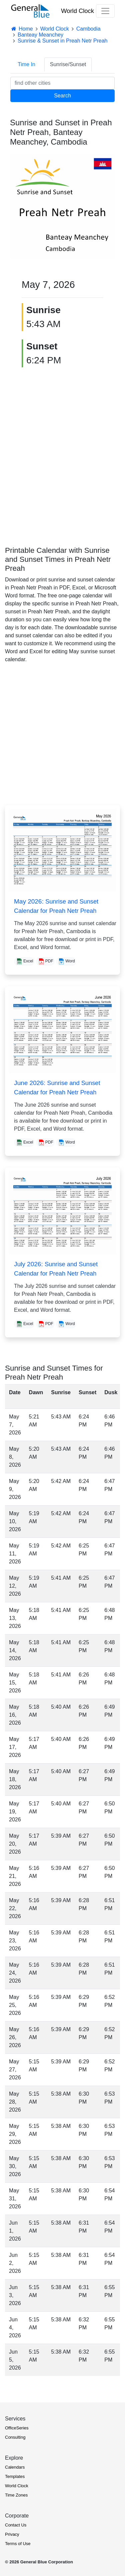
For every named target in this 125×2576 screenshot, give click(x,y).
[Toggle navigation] (105, 11)
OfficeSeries (17, 2427)
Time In (26, 64)
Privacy (12, 2534)
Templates (15, 2476)
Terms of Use (18, 2543)
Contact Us (15, 2524)
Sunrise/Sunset (68, 64)
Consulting (15, 2437)
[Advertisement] (62, 451)
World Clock (77, 10)
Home (21, 29)
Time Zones (16, 2495)
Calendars (15, 2467)
